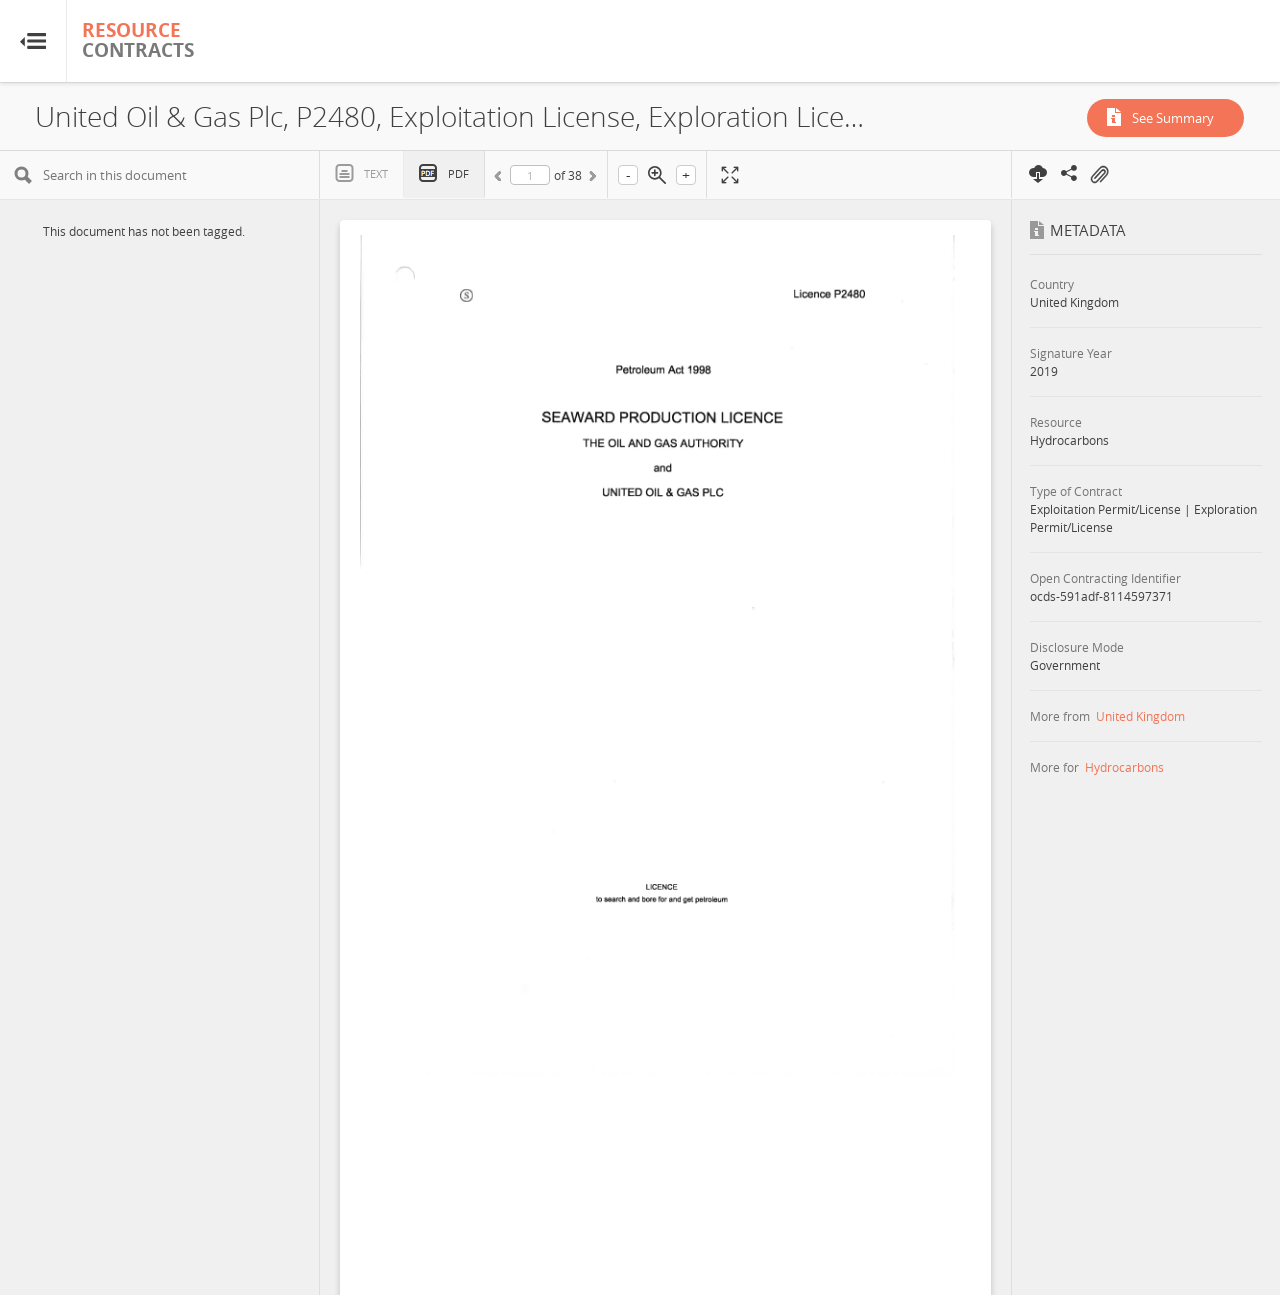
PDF (458, 173)
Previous (501, 179)
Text (376, 173)
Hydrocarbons (1124, 767)
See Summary (1173, 118)
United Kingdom (1140, 716)
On (1099, 175)
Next (591, 179)
